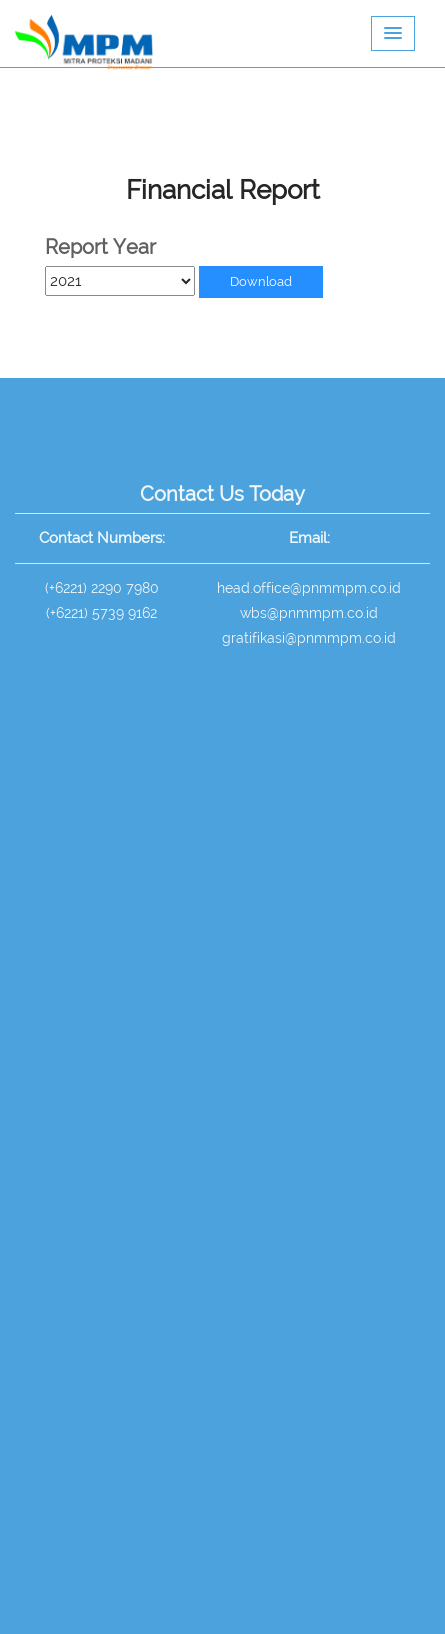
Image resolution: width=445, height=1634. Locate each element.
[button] (393, 33)
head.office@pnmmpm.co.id (309, 588)
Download (261, 281)
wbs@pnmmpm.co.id (309, 613)
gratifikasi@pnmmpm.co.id (309, 638)
